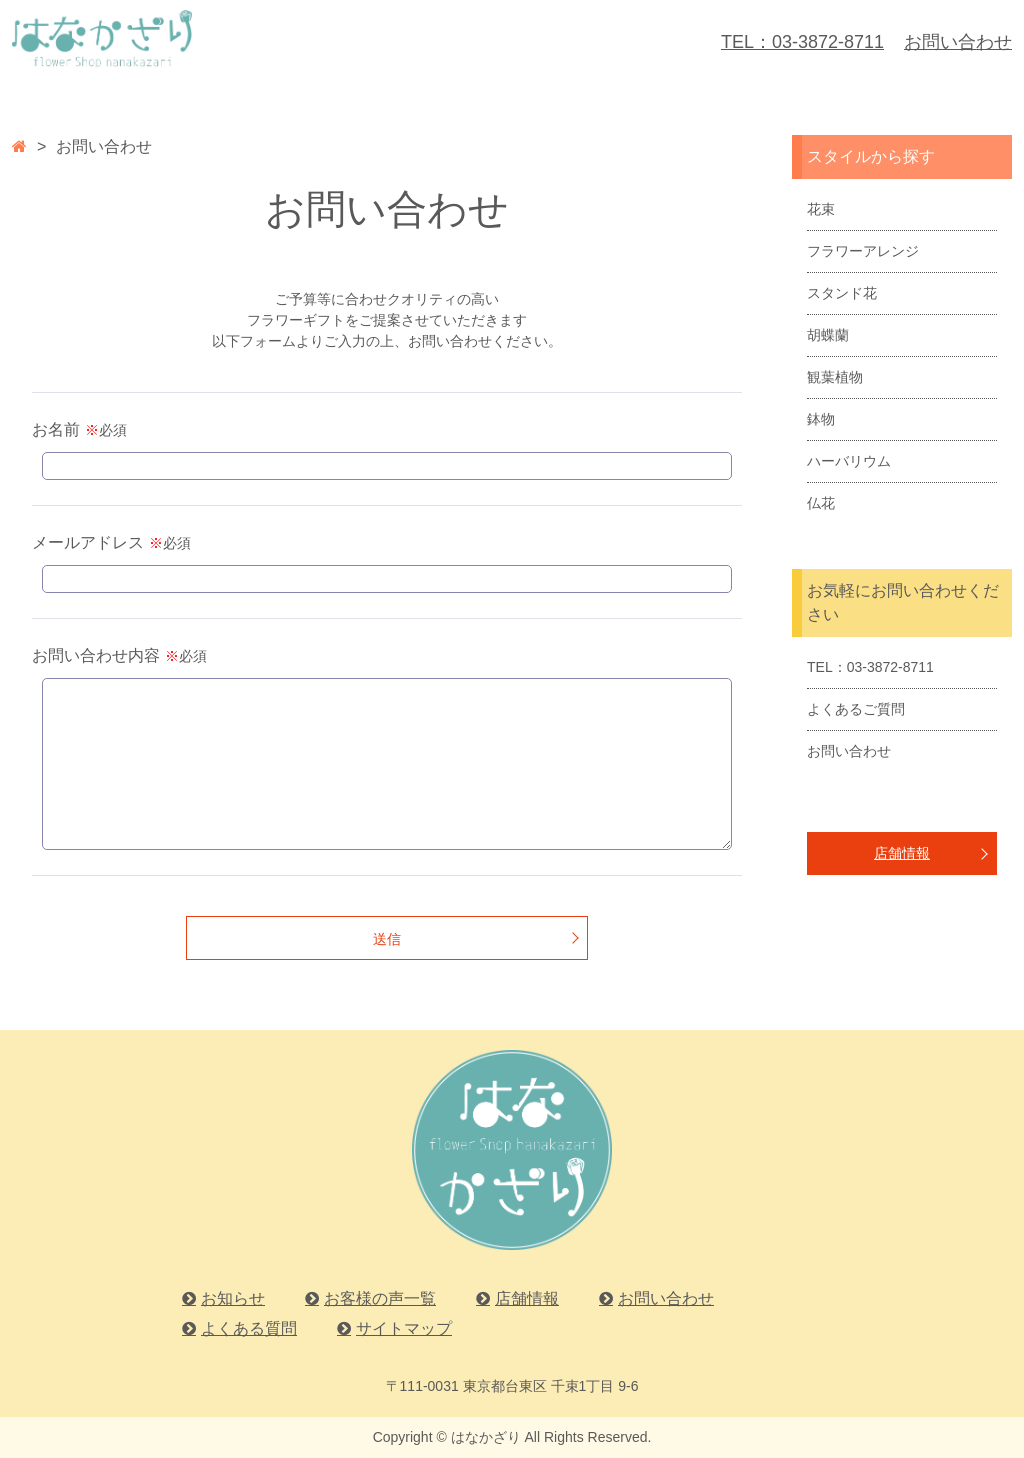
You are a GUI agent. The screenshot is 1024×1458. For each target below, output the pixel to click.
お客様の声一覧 (380, 1298)
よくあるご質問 (856, 709)
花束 (821, 209)
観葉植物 (835, 377)
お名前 (56, 429)
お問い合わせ (958, 42)
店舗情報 (902, 853)
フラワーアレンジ (863, 251)
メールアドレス (88, 542)
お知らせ (233, 1298)
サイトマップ (404, 1328)
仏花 (821, 503)
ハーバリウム (849, 461)
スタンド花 (842, 293)
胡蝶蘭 (828, 335)
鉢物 (821, 419)
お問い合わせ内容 (96, 655)
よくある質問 (249, 1328)
